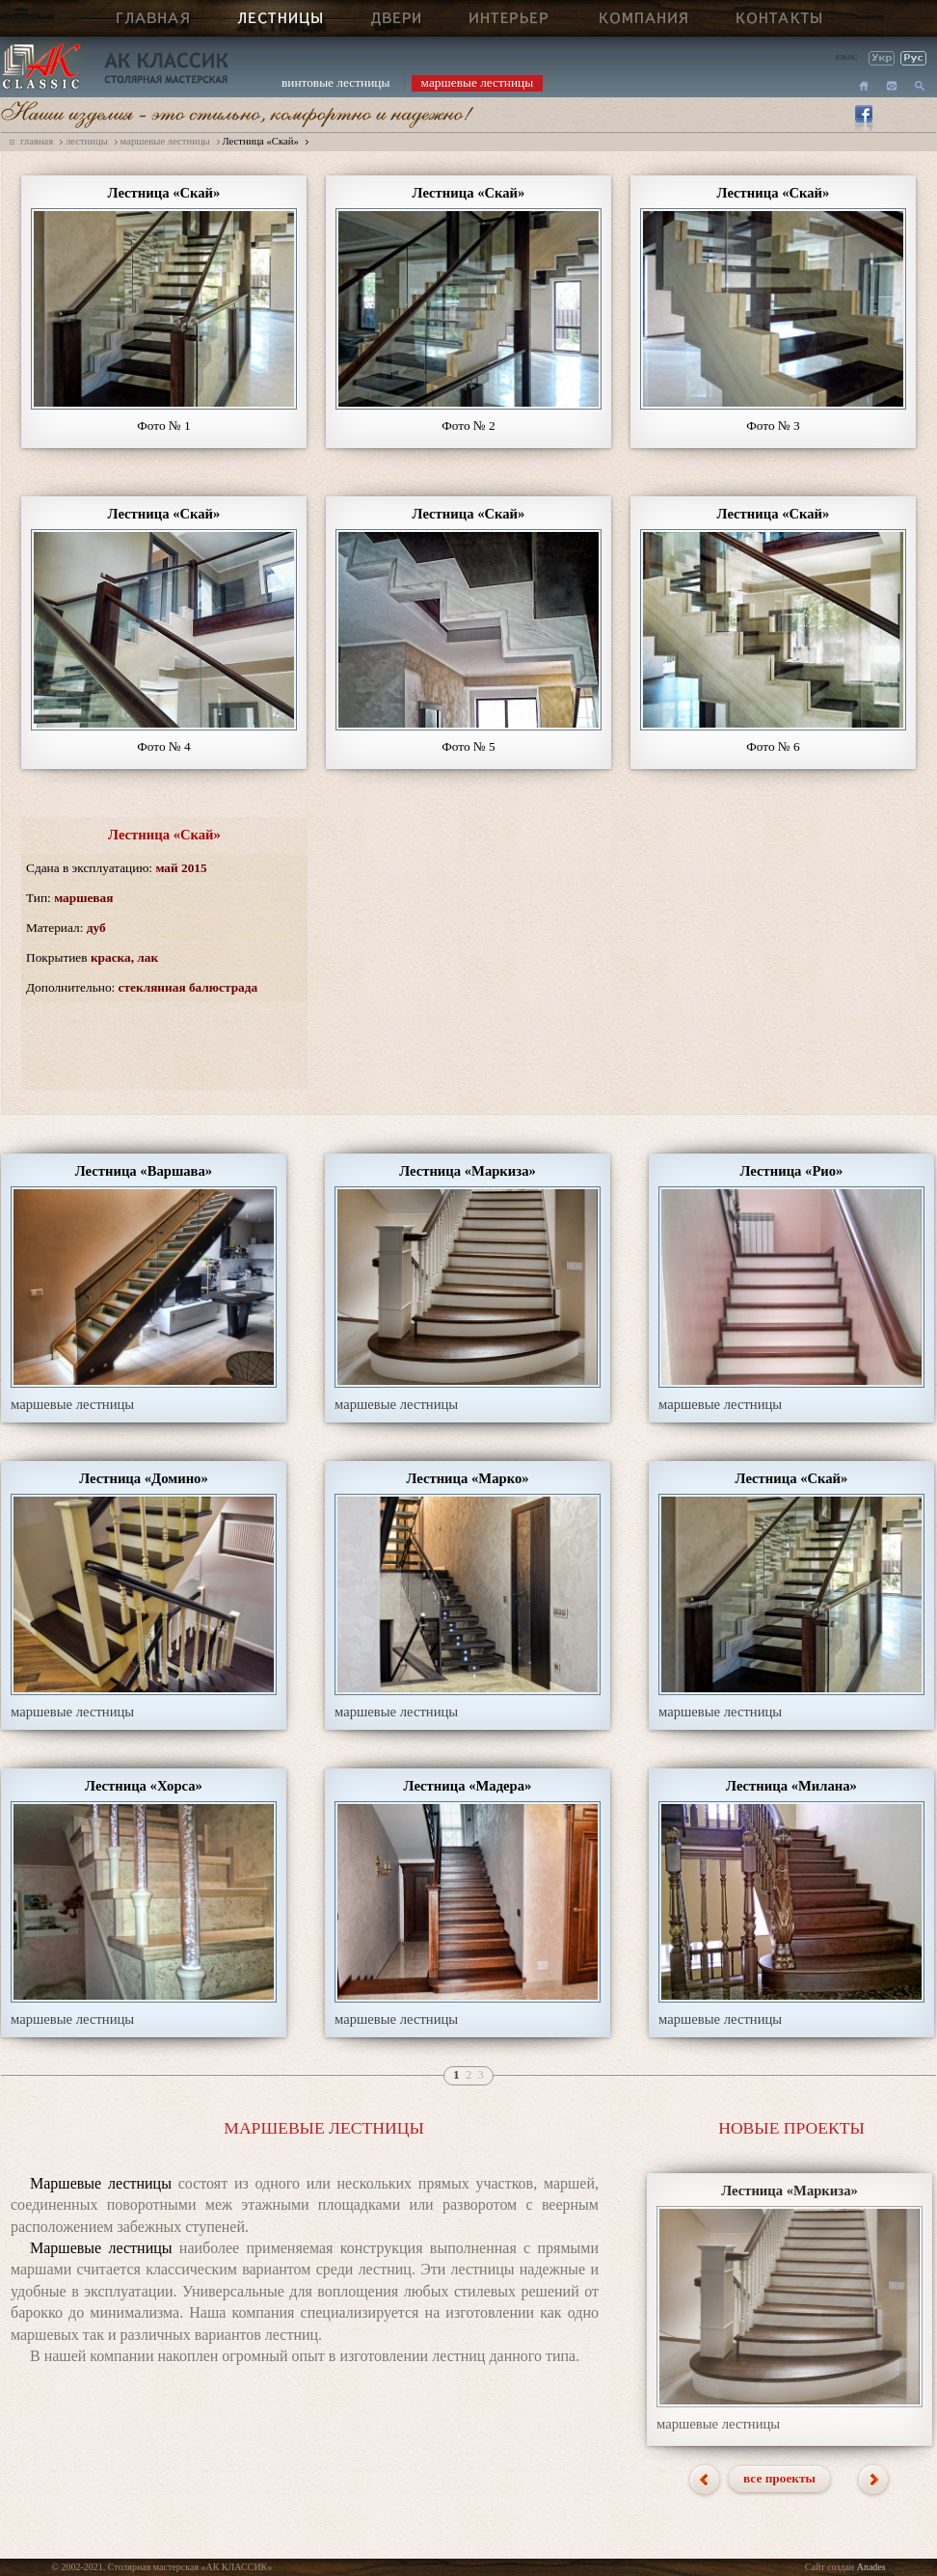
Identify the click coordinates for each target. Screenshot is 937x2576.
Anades (871, 2567)
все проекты (779, 2478)
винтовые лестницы (335, 82)
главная (36, 141)
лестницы (87, 141)
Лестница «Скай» (260, 141)
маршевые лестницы (477, 82)
